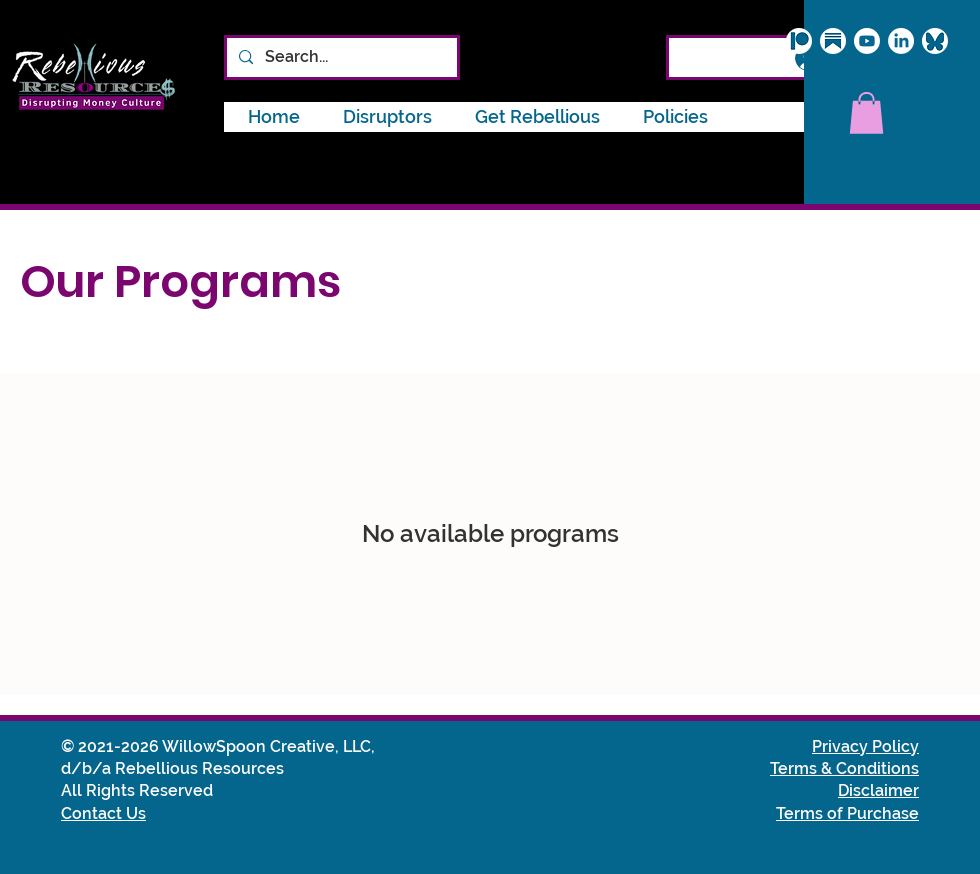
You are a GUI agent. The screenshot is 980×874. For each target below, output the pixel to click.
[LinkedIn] (901, 41)
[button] (675, 117)
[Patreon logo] (799, 41)
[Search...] (340, 57)
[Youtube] (867, 41)
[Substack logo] (833, 41)
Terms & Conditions (844, 768)
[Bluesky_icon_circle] (935, 41)
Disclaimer (878, 790)
